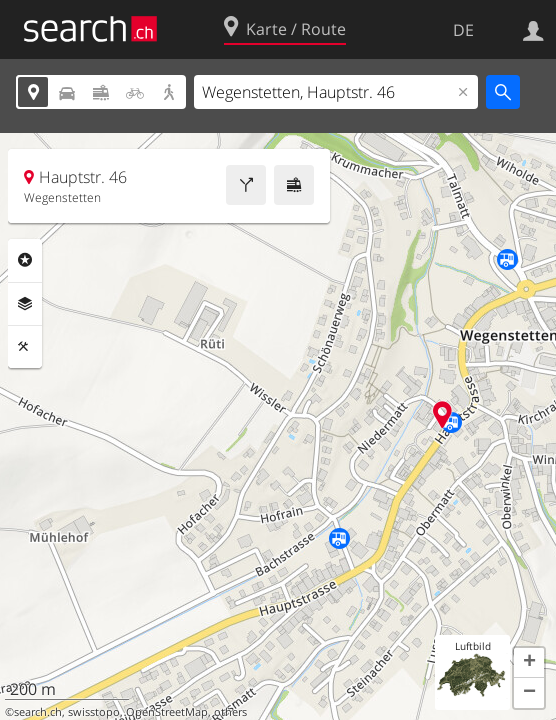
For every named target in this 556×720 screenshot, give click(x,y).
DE (463, 30)
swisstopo (94, 712)
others (230, 712)
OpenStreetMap (167, 712)
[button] (529, 663)
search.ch (38, 712)
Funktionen (25, 347)
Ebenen (25, 304)
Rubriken (25, 260)
